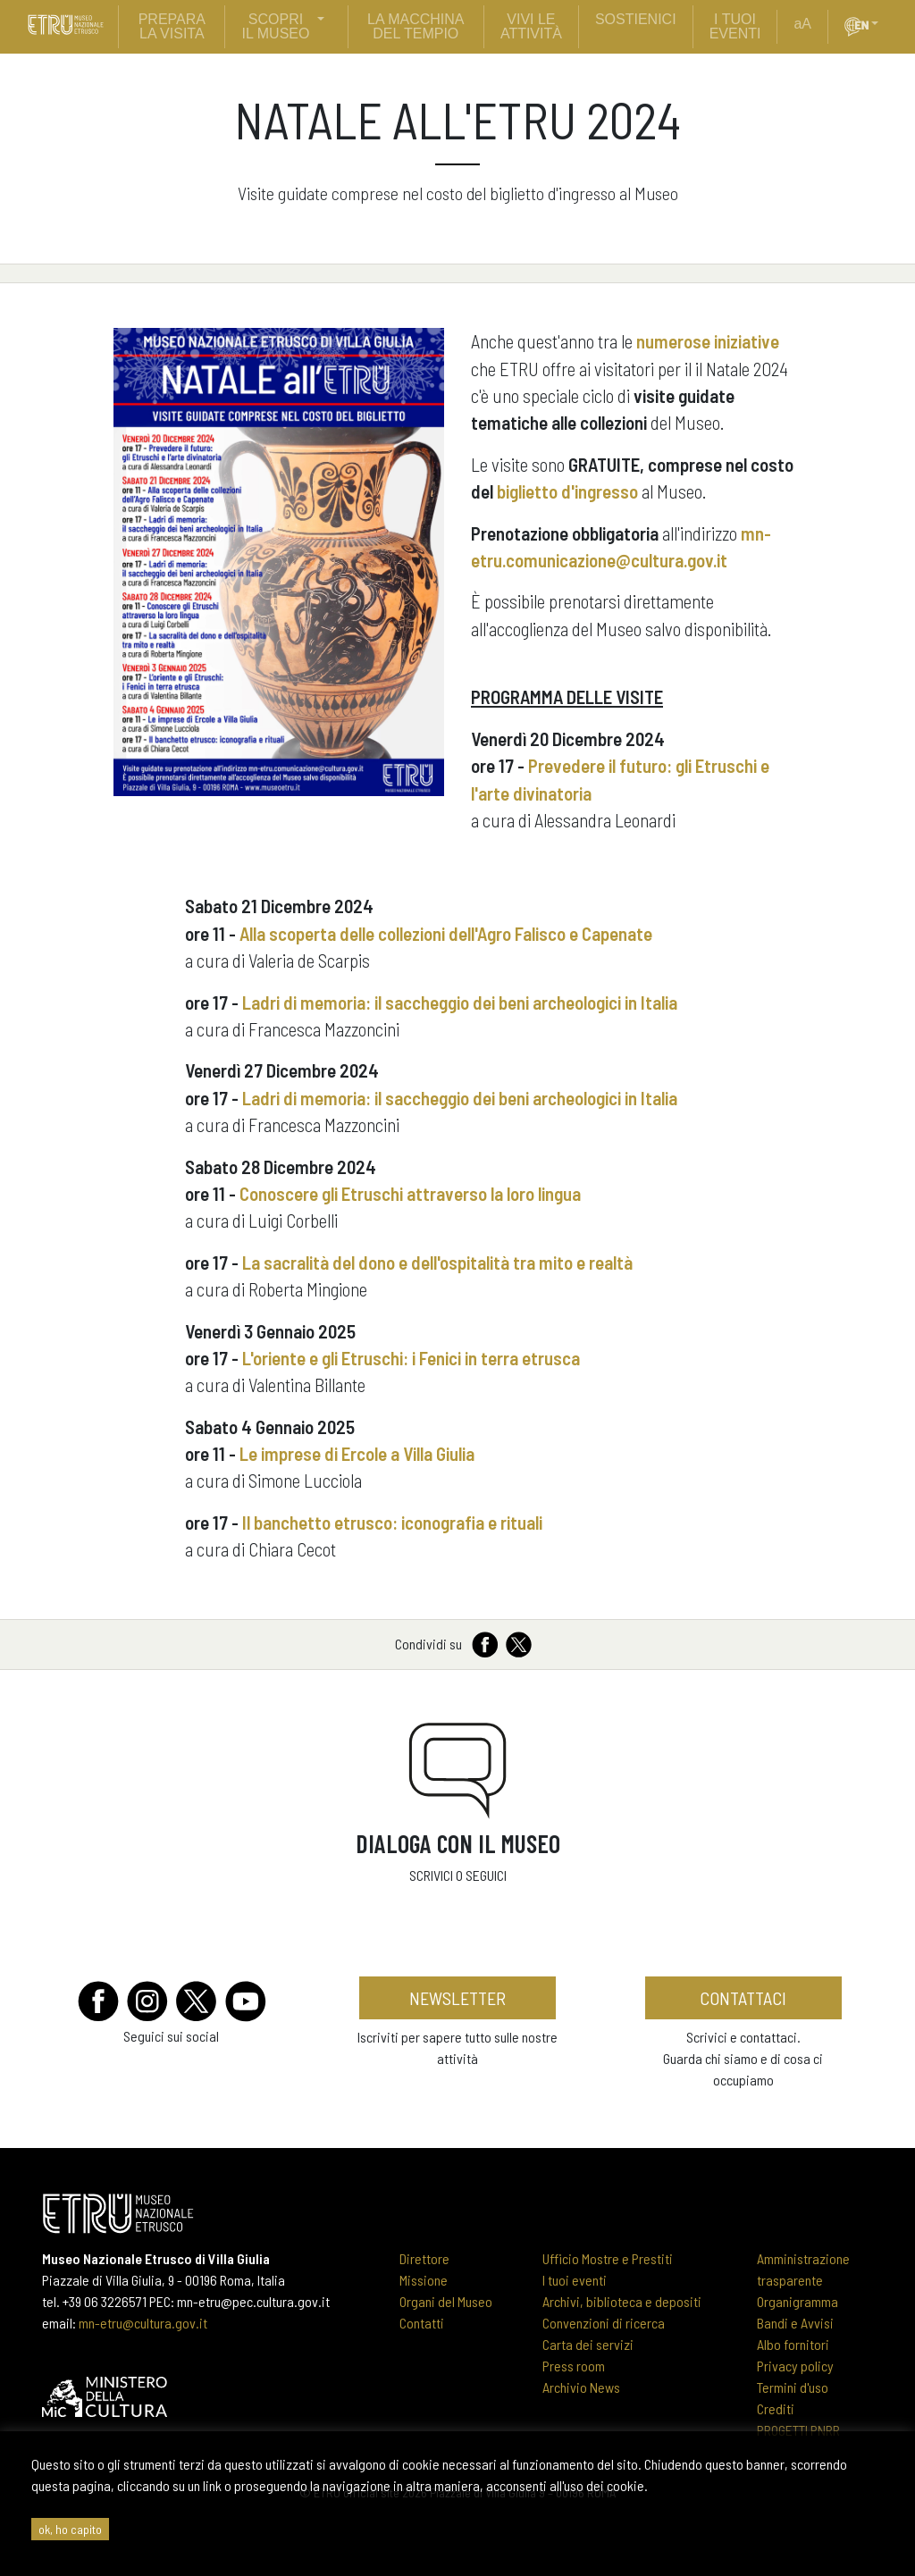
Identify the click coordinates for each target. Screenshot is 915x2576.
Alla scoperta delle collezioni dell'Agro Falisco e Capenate (447, 933)
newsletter (457, 1998)
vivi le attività (531, 26)
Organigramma (797, 2301)
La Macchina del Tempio (415, 26)
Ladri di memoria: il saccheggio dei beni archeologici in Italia (459, 1002)
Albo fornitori (793, 2344)
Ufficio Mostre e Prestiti (607, 2258)
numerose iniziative (707, 341)
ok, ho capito (70, 2529)
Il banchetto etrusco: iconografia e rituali (392, 1522)
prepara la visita (172, 26)
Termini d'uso (792, 2387)
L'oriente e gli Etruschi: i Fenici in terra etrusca (411, 1358)
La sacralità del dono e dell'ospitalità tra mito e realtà (437, 1262)
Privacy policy (795, 2365)
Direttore (424, 2258)
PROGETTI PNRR (798, 2429)
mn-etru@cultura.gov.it (143, 2322)
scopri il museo (276, 26)
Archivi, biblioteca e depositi (621, 2301)
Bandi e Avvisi (795, 2322)
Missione (423, 2279)
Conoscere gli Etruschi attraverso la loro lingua (410, 1193)
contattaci (743, 1998)
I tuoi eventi (574, 2279)
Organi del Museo (445, 2301)
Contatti (421, 2322)
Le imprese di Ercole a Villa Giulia (356, 1453)
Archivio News (581, 2387)
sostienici (635, 19)
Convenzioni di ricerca (603, 2322)
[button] (882, 24)
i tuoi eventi (735, 26)
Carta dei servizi (588, 2344)
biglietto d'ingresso (567, 491)
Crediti (775, 2408)
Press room (573, 2365)
